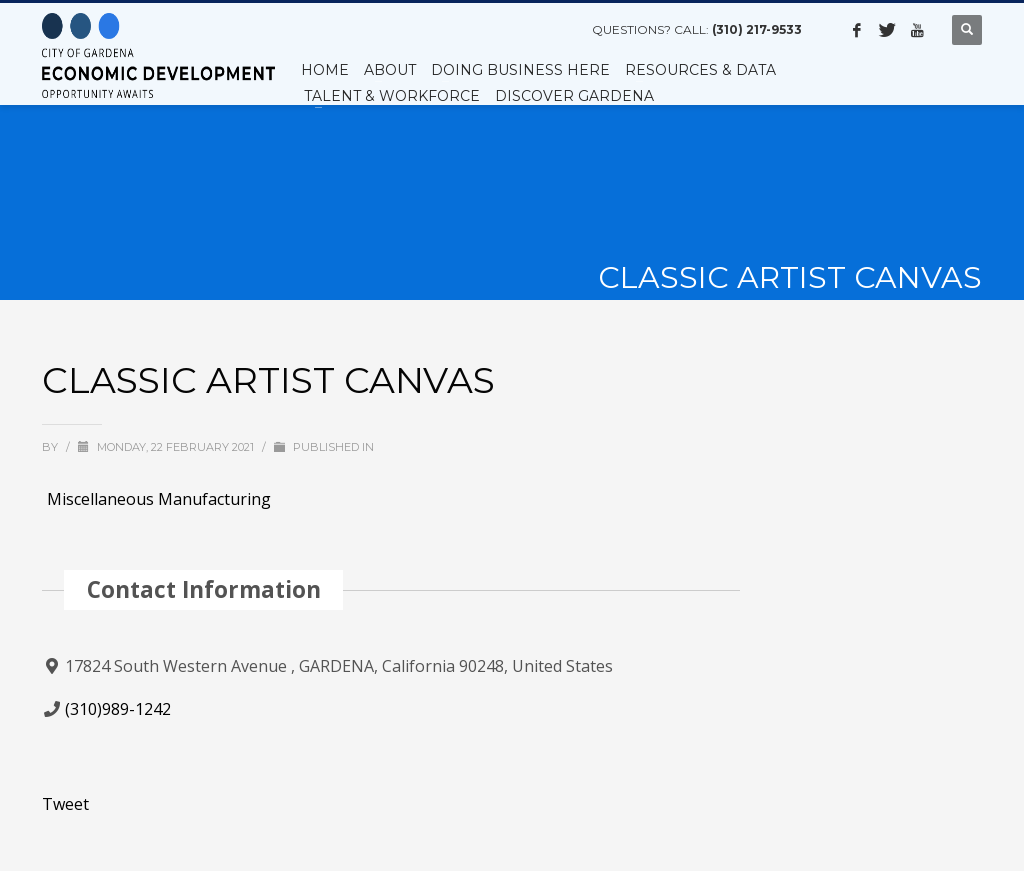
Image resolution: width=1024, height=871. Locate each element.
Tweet (65, 804)
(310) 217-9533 (757, 29)
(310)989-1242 (118, 709)
